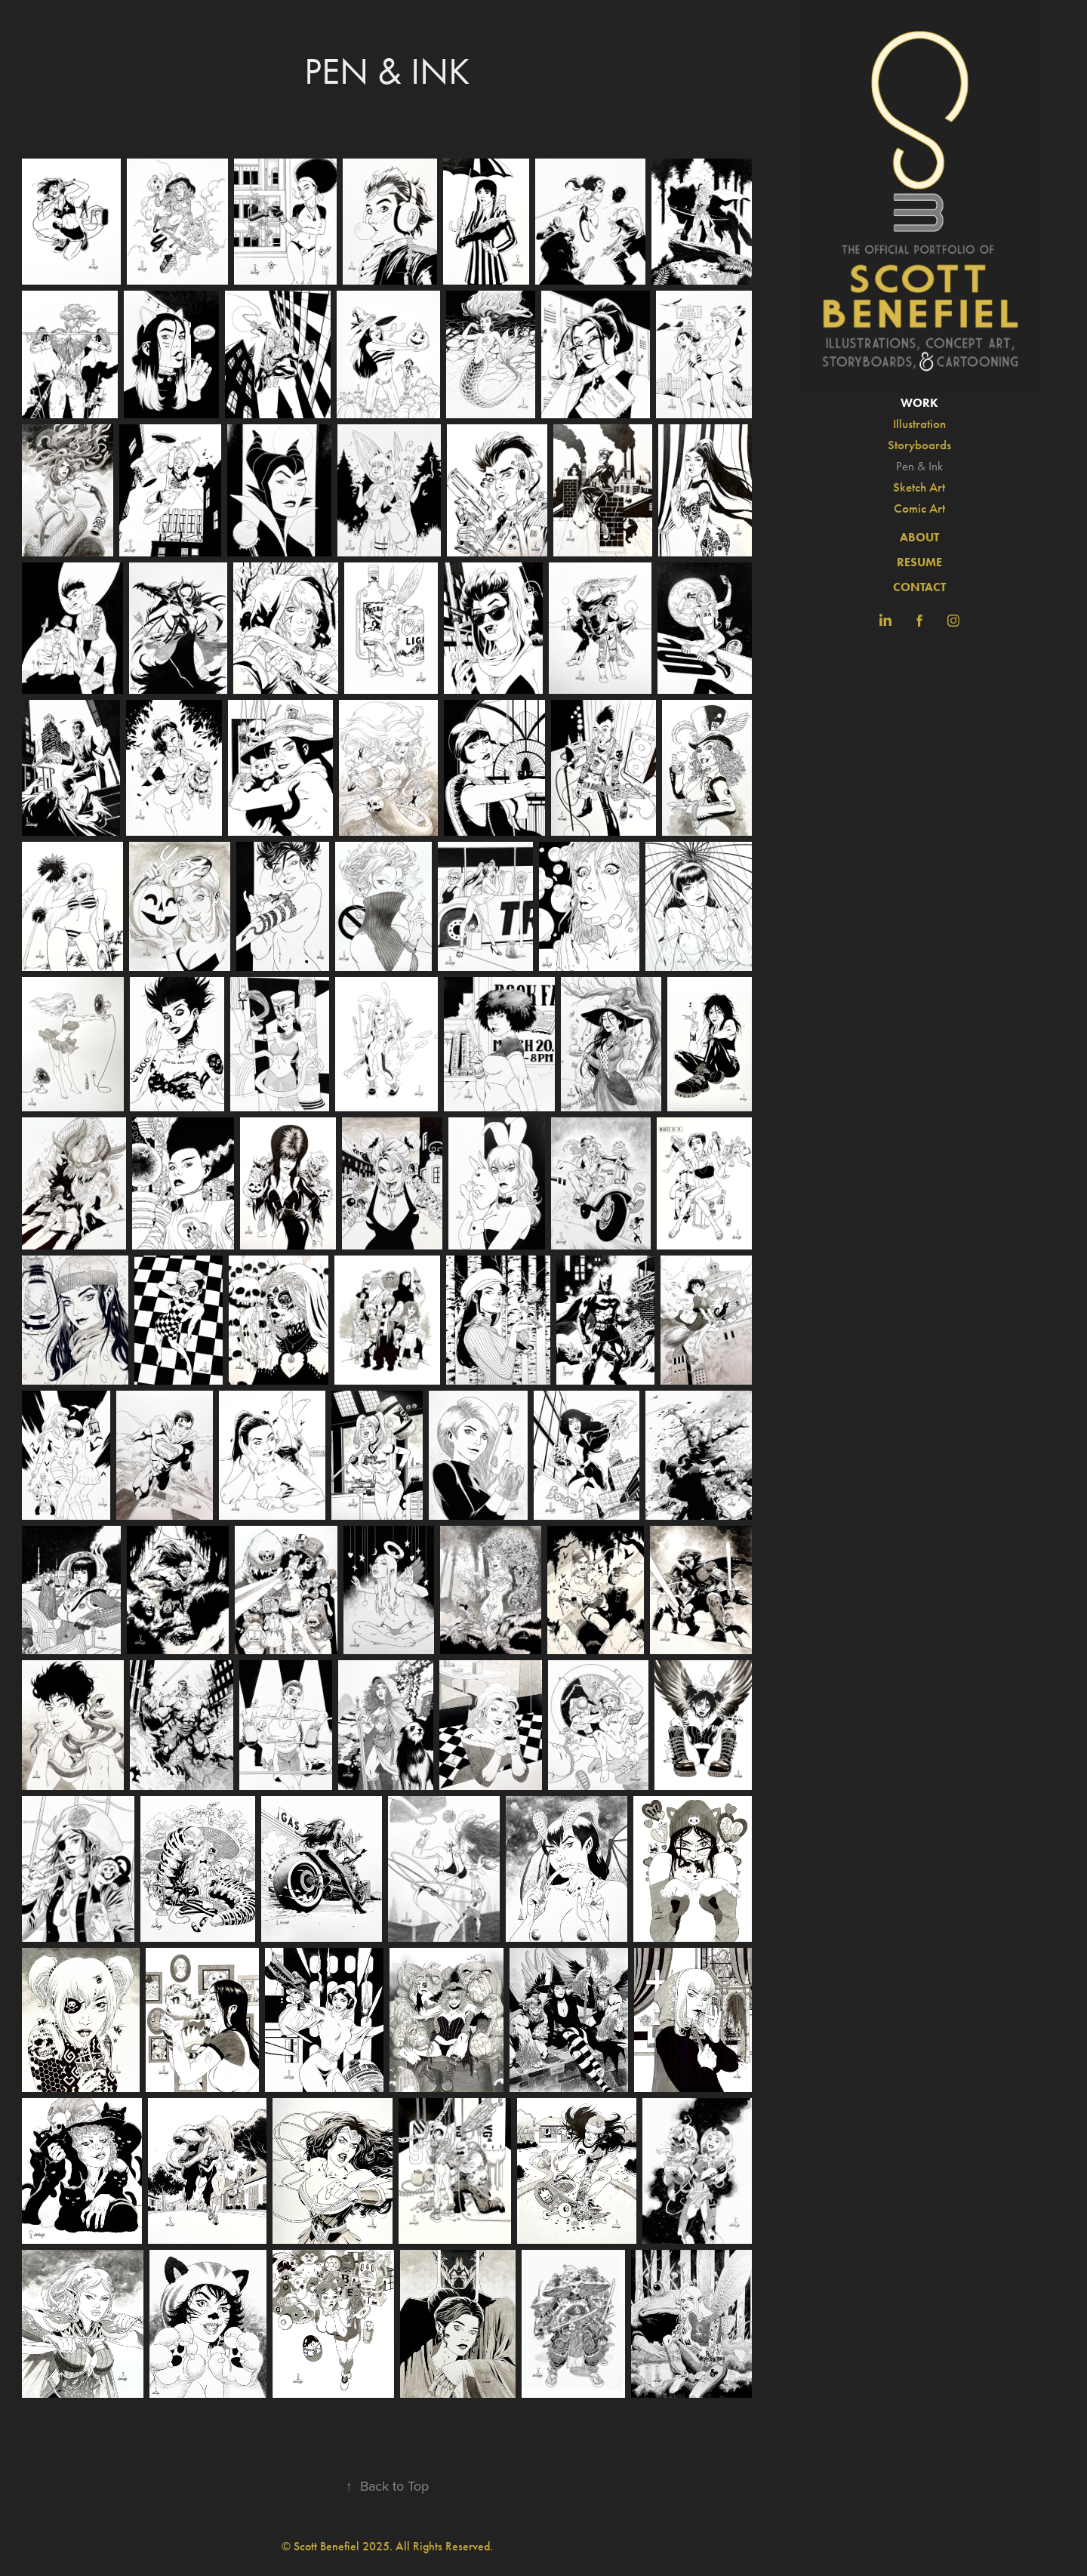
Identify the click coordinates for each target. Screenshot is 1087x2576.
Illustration (919, 424)
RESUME (919, 562)
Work (919, 403)
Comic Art (919, 508)
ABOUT (919, 537)
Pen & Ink (919, 465)
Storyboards (919, 445)
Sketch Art (919, 487)
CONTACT (919, 587)
